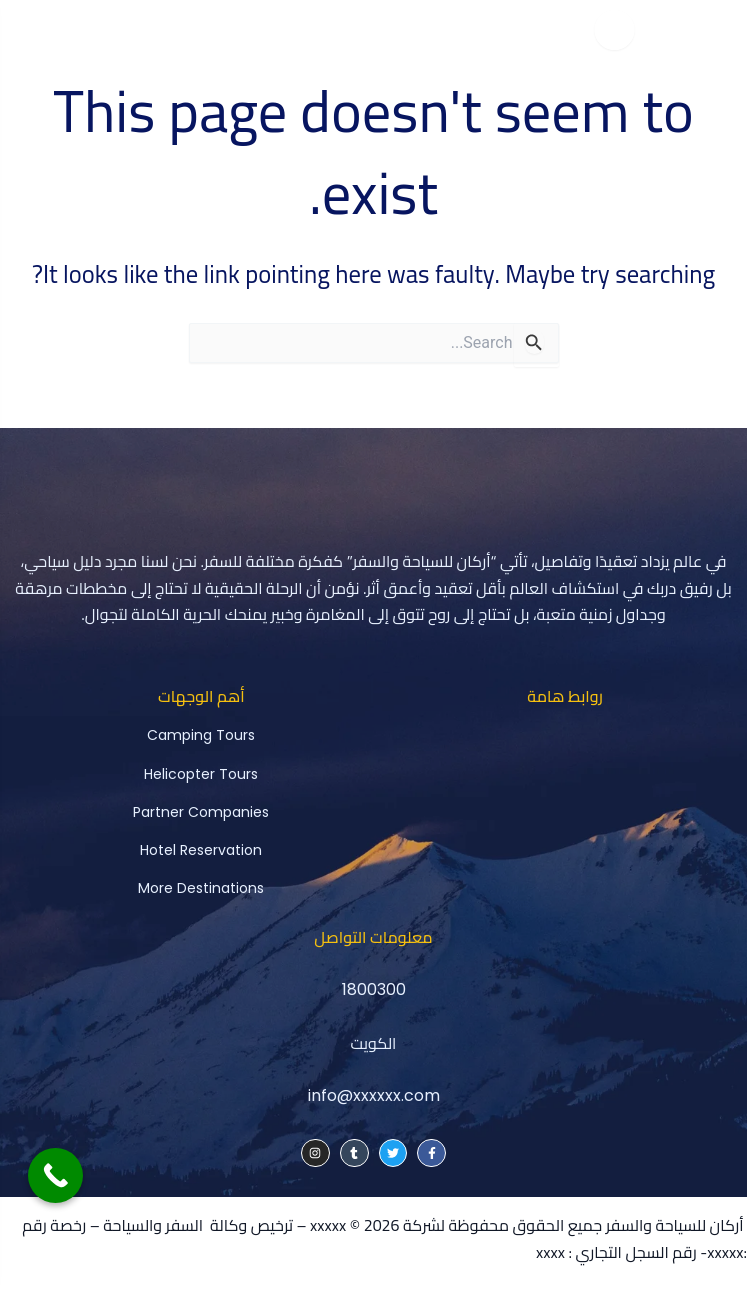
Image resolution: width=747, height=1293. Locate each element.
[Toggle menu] (614, 30)
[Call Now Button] (55, 1175)
